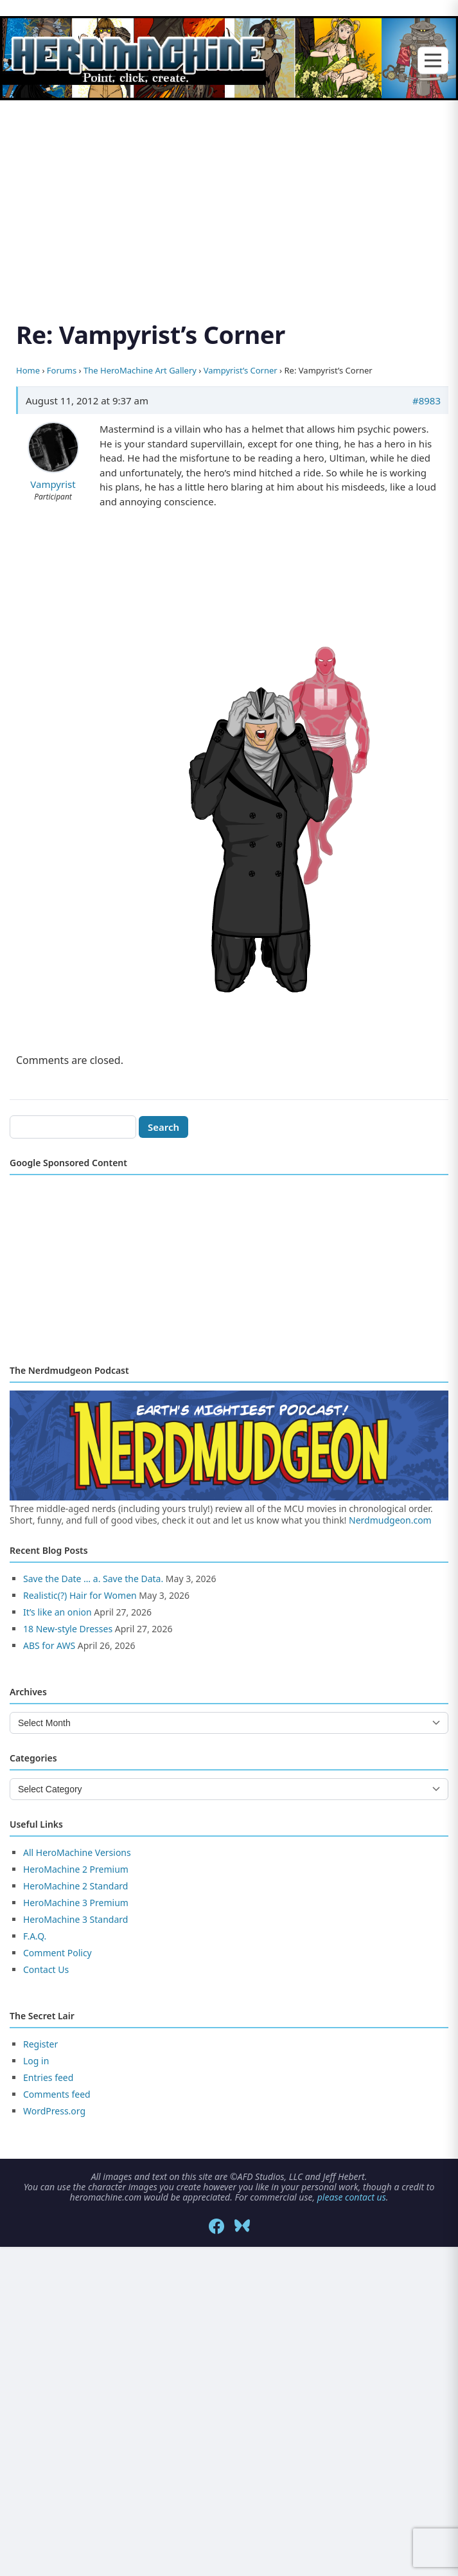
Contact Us (46, 1969)
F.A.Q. (34, 1936)
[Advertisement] (229, 195)
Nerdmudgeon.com (390, 1520)
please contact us (351, 2197)
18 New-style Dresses (67, 1629)
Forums (61, 370)
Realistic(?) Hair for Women (80, 1595)
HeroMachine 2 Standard (75, 1886)
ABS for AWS (49, 1645)
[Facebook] (216, 2226)
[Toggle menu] (433, 61)
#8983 (426, 400)
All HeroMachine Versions (77, 1852)
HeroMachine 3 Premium (75, 1902)
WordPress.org (54, 2111)
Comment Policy (57, 1953)
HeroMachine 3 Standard (75, 1919)
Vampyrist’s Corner (240, 370)
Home (28, 370)
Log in (36, 2061)
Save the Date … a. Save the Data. (93, 1578)
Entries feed (48, 2077)
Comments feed (57, 2094)
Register (40, 2044)
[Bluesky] (242, 2226)
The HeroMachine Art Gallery (140, 370)
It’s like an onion (57, 1612)
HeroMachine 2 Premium (75, 1869)
